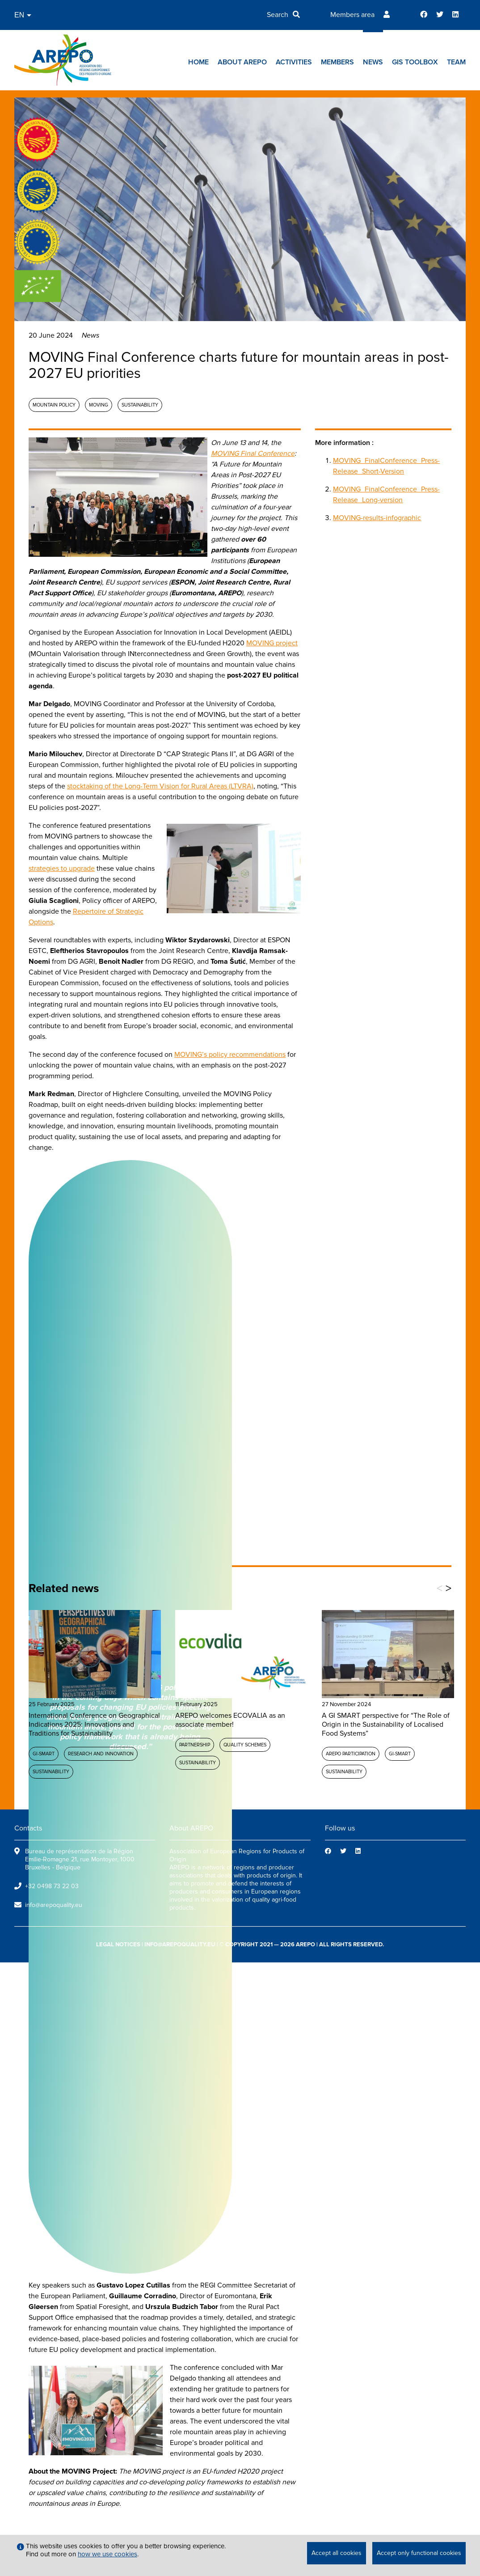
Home (198, 62)
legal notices (118, 1944)
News (373, 62)
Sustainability (140, 405)
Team (456, 62)
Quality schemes (244, 1745)
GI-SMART (44, 1754)
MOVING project (272, 643)
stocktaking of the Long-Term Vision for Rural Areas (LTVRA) (160, 786)
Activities (294, 62)
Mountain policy (54, 405)
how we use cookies (107, 2554)
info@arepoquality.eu (53, 1905)
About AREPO (242, 62)
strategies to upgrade (62, 868)
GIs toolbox (415, 62)
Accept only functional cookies (419, 2553)
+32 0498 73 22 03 (52, 1886)
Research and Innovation (101, 1754)
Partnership (194, 1745)
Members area (352, 14)
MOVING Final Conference (253, 453)
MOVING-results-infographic (377, 517)
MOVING (98, 405)
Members (337, 62)
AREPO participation (350, 1754)
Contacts (28, 1828)
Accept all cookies (337, 2553)
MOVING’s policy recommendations (230, 1054)
